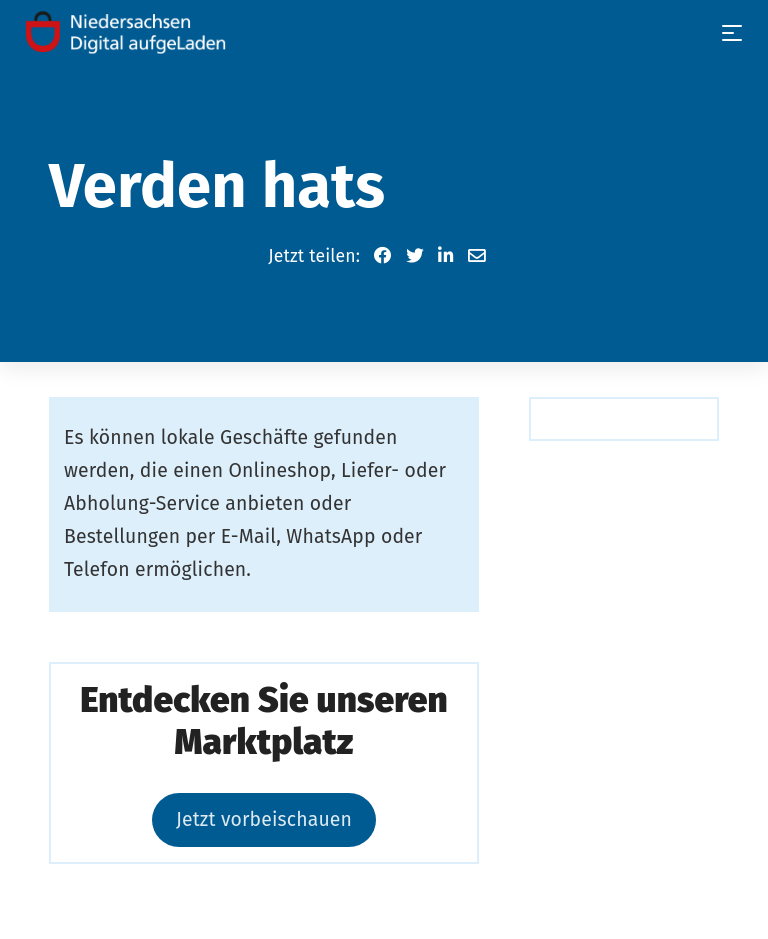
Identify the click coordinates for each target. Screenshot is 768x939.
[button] (383, 256)
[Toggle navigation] (732, 33)
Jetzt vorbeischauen (264, 819)
